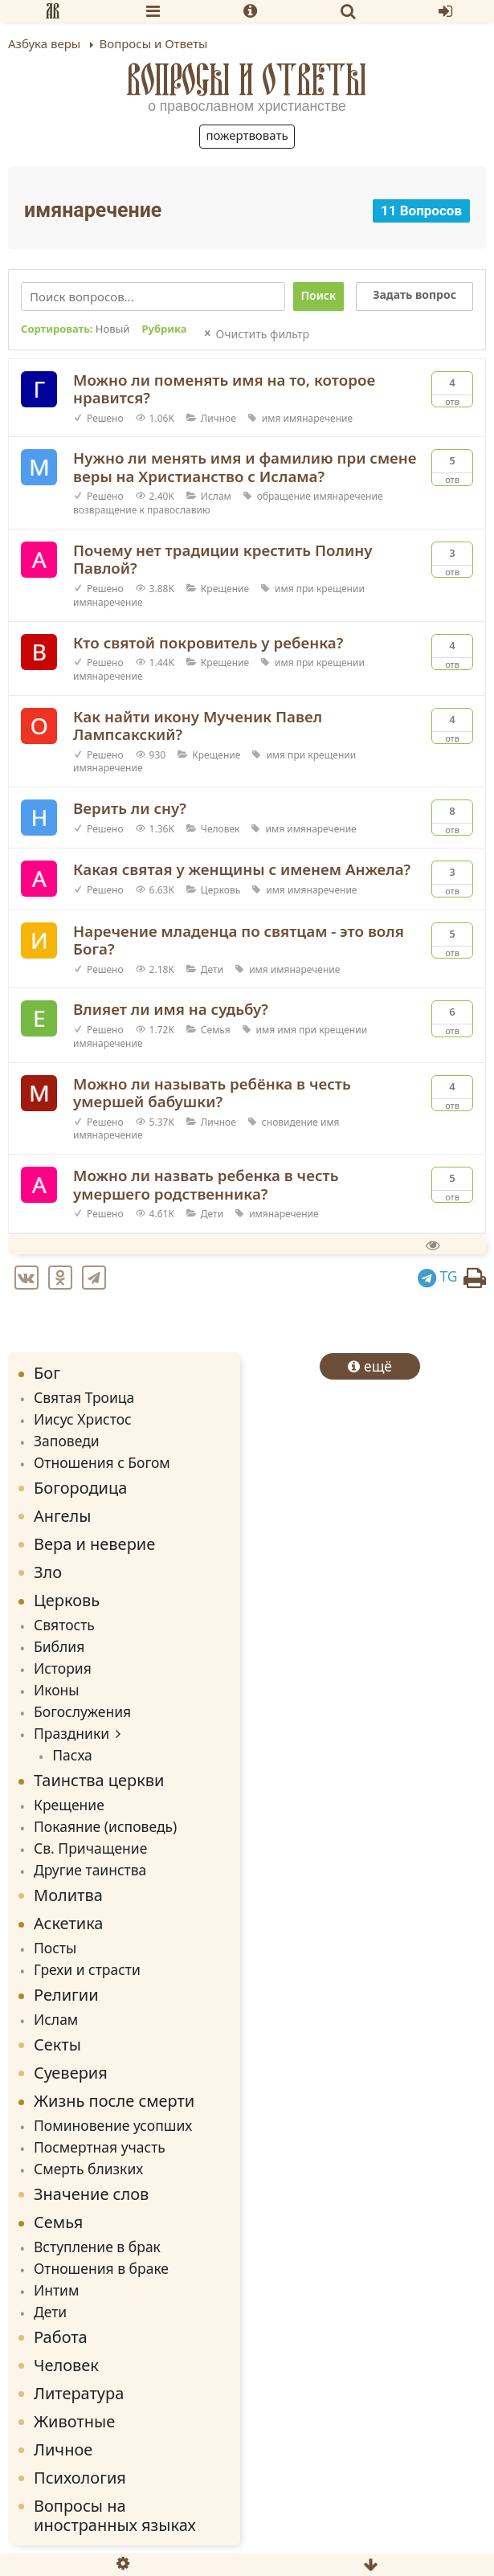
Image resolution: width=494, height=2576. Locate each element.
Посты (55, 1947)
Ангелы (63, 1516)
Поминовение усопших (113, 2125)
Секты (57, 2044)
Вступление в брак (97, 2246)
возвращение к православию (141, 510)
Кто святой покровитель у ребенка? (208, 642)
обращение (284, 496)
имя (271, 418)
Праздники (71, 1733)
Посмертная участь (99, 2147)
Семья (216, 1030)
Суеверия (71, 2072)
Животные (74, 2421)
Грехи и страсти (87, 1969)
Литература (79, 2393)
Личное (218, 418)
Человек (220, 829)
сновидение (290, 1122)
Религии (66, 1995)
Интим (56, 2290)
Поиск (319, 295)
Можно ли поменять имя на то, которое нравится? (224, 389)
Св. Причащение (90, 1848)
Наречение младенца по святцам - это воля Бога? (238, 940)
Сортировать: (75, 329)
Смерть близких (88, 2168)
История (63, 1668)
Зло (48, 1572)
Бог (47, 1373)
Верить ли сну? (129, 808)
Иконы (57, 1689)
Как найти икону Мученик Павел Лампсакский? (197, 725)
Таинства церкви (99, 1780)
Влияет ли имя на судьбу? (170, 1009)
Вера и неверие (94, 1544)
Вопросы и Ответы (247, 79)
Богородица (80, 1488)
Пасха (72, 1754)
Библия (59, 1646)
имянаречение (318, 418)
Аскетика (68, 1923)
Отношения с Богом (102, 1462)
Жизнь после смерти (114, 2101)
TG (438, 1276)
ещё (370, 1366)
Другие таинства (90, 1869)
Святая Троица (84, 1397)
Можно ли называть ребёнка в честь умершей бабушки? (212, 1092)
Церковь (220, 890)
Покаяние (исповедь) (105, 1826)
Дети (212, 969)
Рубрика (163, 329)
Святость (64, 1624)
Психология (80, 2477)
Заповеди (67, 1440)
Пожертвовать (247, 135)
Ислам (216, 496)
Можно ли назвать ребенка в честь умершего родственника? (205, 1184)
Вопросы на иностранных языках (115, 2515)
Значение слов (91, 2194)
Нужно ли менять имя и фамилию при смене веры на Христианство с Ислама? (245, 467)
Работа (61, 2337)
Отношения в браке (101, 2268)
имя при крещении (320, 588)
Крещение (225, 588)
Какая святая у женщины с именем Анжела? (241, 869)
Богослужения (82, 1711)
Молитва (68, 1895)
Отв (452, 389)
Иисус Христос (83, 1419)
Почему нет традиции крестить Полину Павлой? (223, 559)
